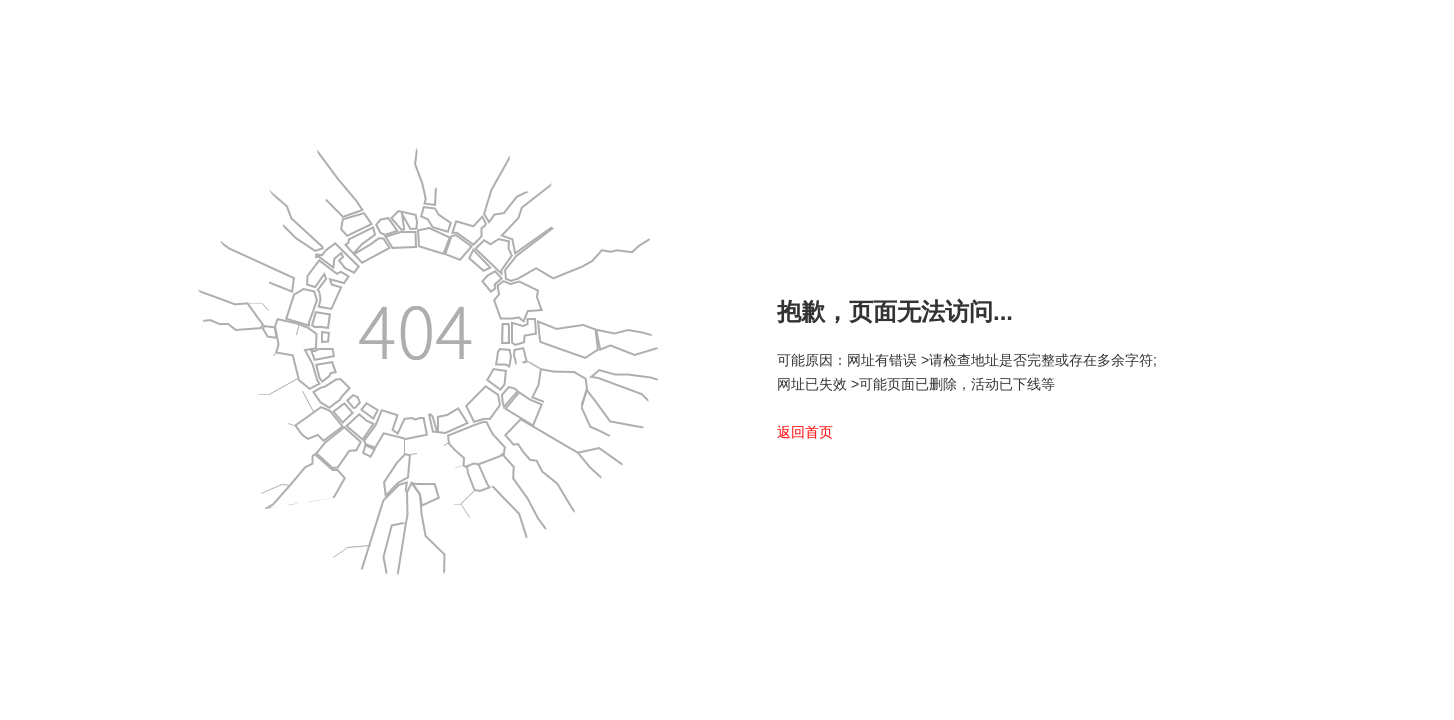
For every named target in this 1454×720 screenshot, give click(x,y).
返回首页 (805, 432)
